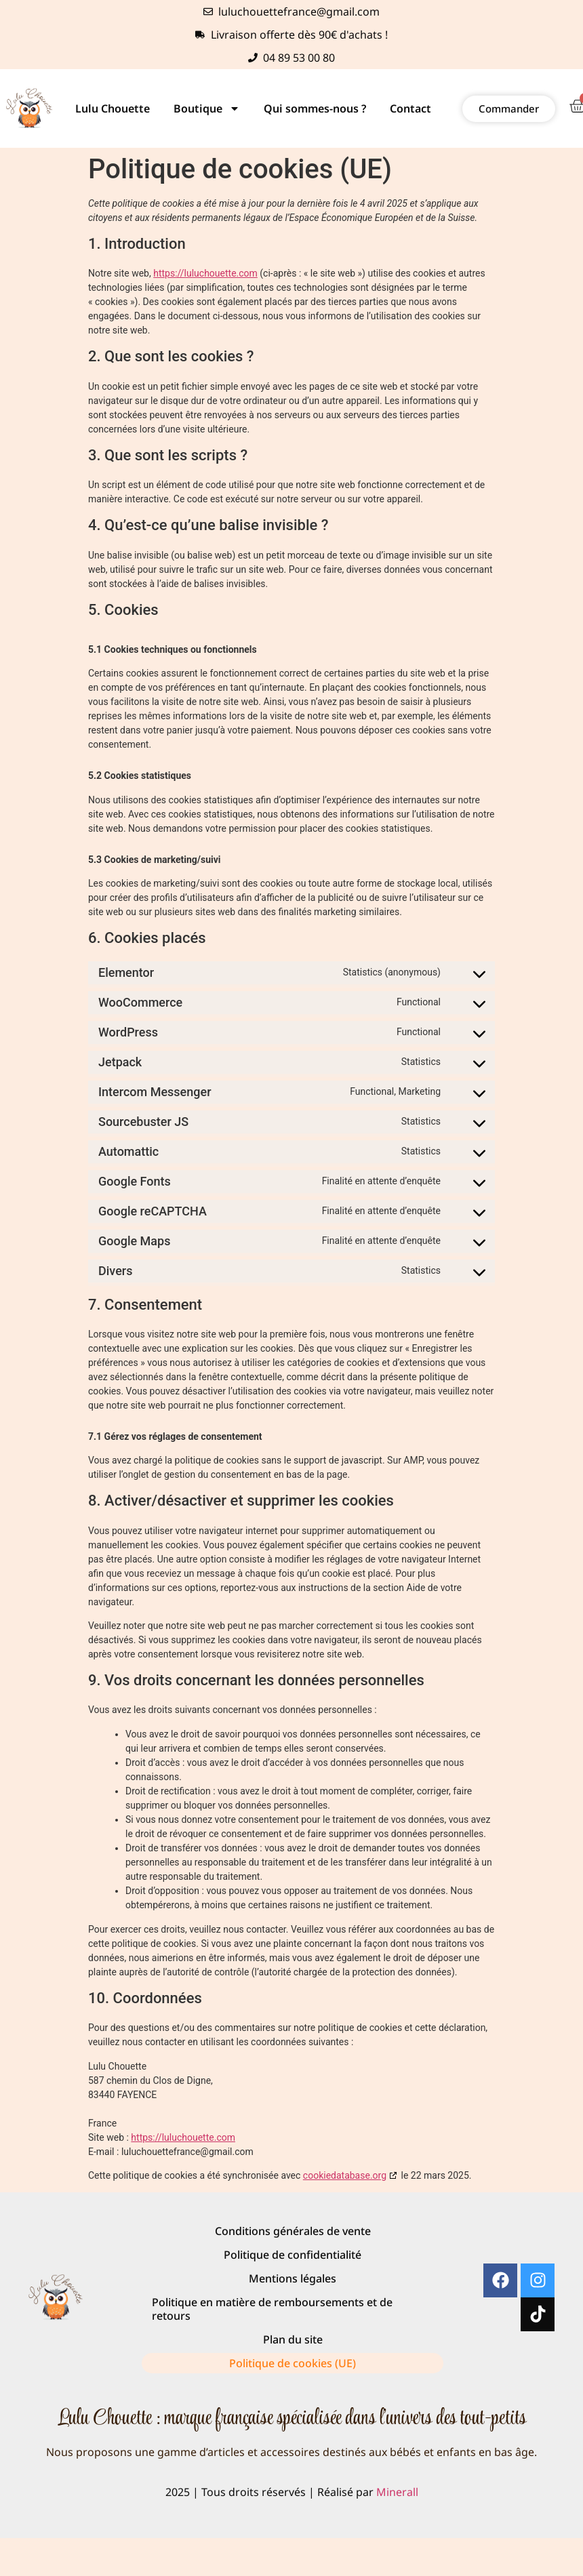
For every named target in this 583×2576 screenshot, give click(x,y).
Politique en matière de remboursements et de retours (272, 2309)
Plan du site (293, 2339)
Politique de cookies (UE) (292, 2363)
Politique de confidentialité (292, 2254)
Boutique (207, 108)
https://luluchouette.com (205, 273)
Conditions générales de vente (293, 2230)
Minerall (397, 2491)
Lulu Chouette (112, 108)
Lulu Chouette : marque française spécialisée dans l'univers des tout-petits (292, 2419)
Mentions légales (292, 2278)
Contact (410, 108)
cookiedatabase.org (344, 2175)
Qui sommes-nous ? (315, 108)
